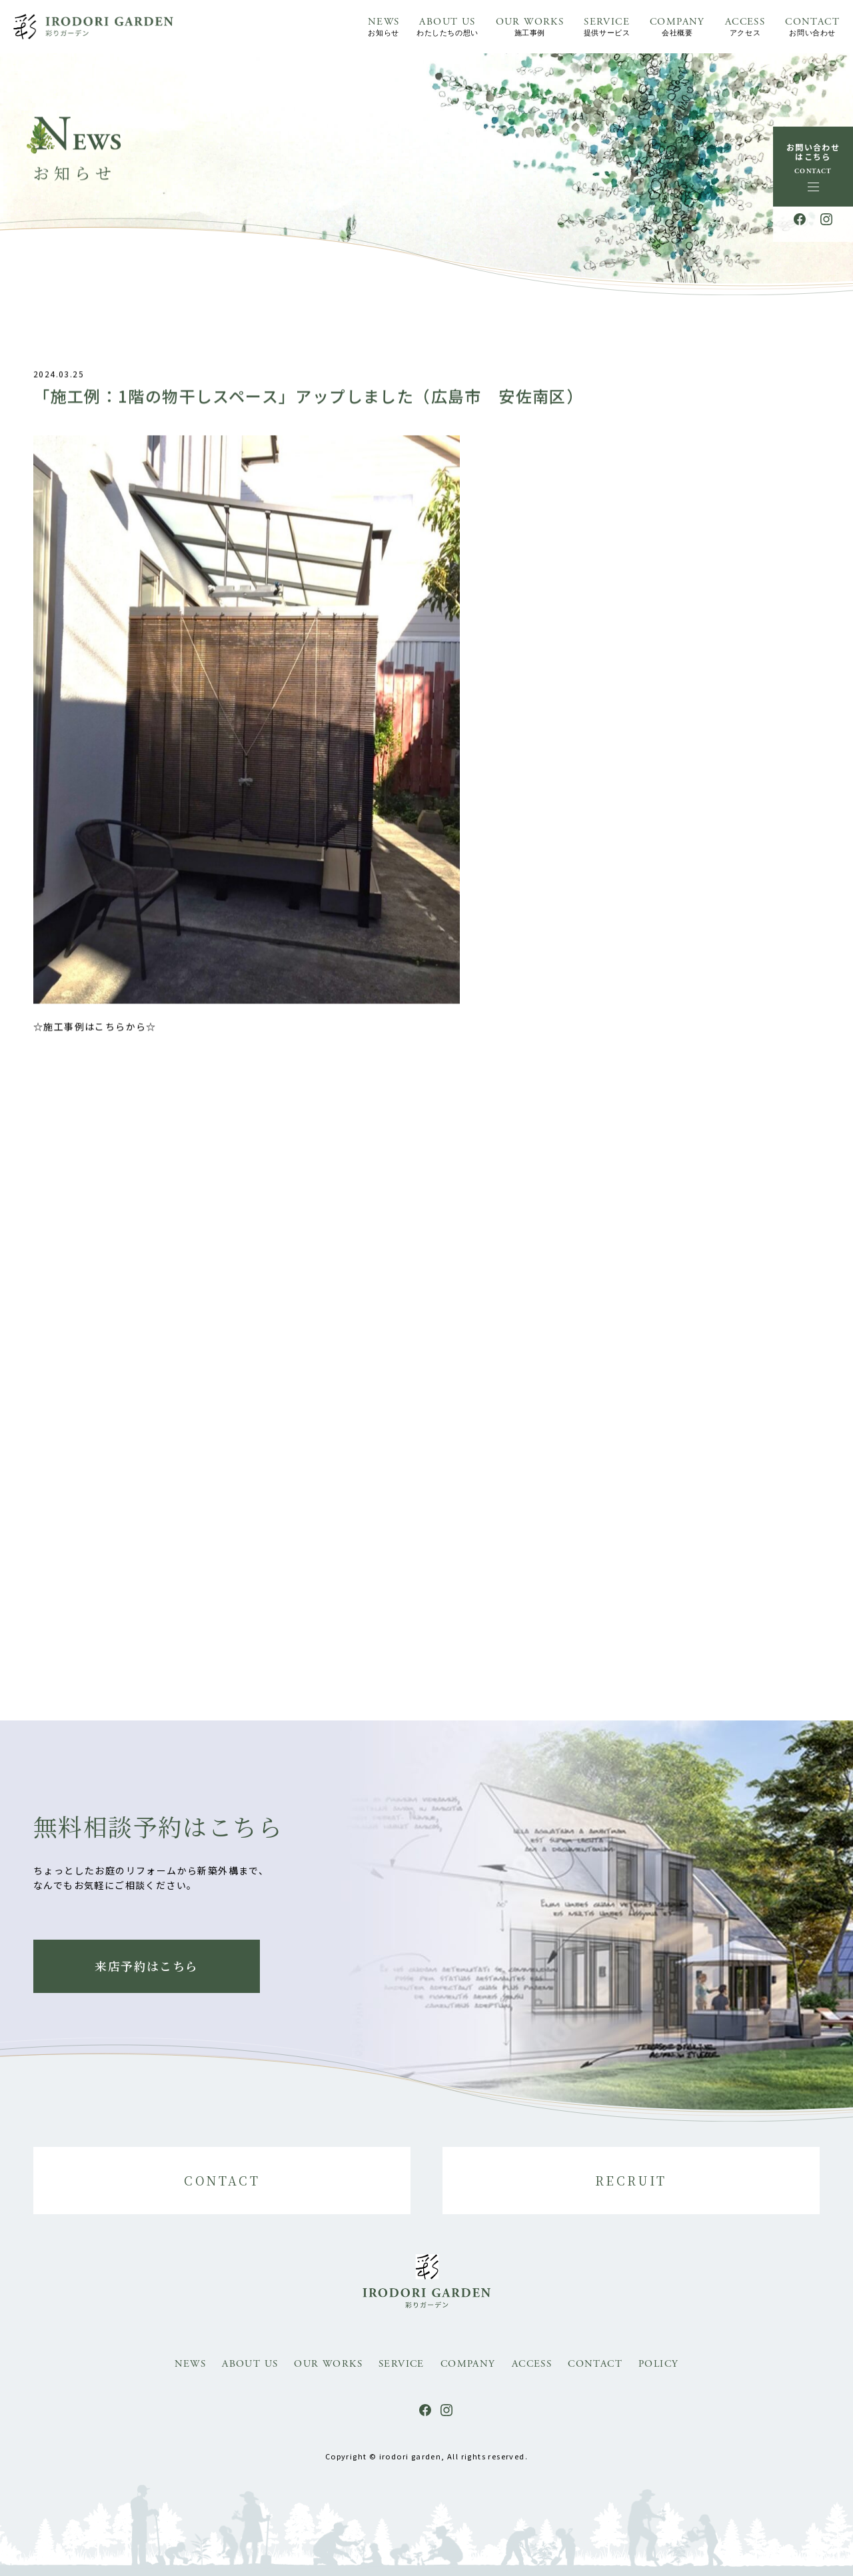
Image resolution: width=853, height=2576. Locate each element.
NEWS (384, 27)
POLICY (658, 2363)
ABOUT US (447, 27)
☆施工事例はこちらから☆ (95, 1035)
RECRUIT (631, 2180)
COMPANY (677, 27)
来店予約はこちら (146, 1965)
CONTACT (812, 27)
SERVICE (607, 27)
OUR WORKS (530, 27)
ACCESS (745, 27)
